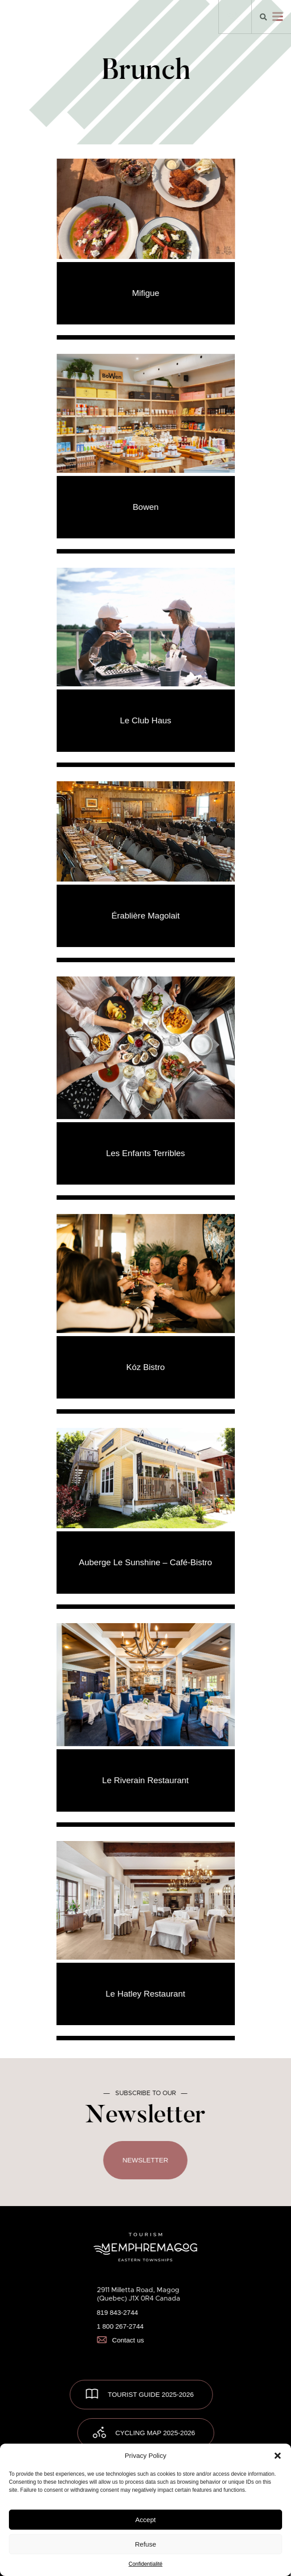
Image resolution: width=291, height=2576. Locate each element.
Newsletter (145, 2159)
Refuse (145, 2544)
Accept (145, 2519)
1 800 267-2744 (120, 2326)
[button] (277, 2455)
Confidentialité (145, 2564)
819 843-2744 (117, 2312)
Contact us (120, 2339)
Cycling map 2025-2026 (155, 2432)
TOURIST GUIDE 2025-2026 (151, 2394)
